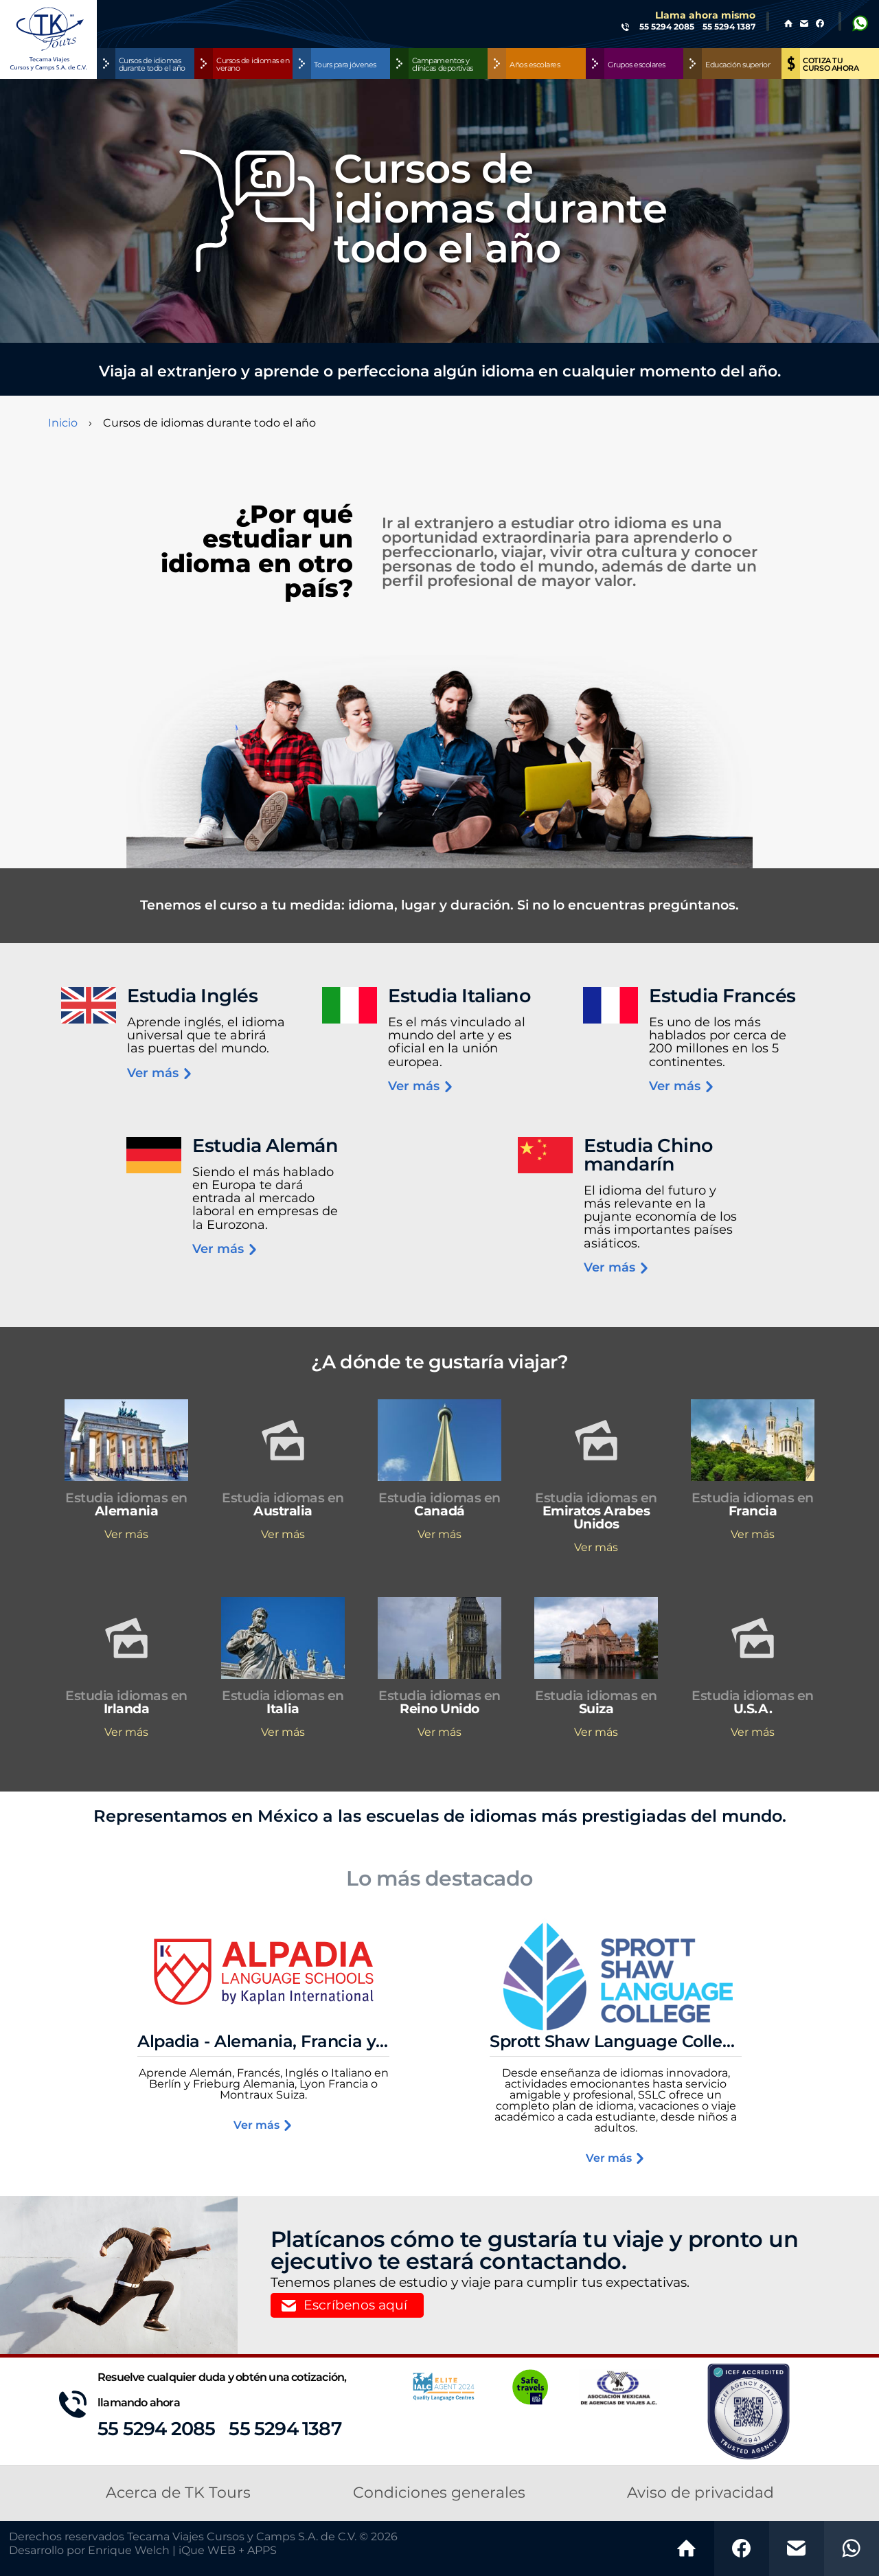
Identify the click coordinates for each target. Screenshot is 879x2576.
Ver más (160, 1073)
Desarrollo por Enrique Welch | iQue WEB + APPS (143, 2550)
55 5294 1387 (285, 2429)
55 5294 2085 (156, 2429)
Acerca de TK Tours (178, 2493)
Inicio (63, 423)
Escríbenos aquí (355, 2305)
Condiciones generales (439, 2493)
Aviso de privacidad (700, 2493)
